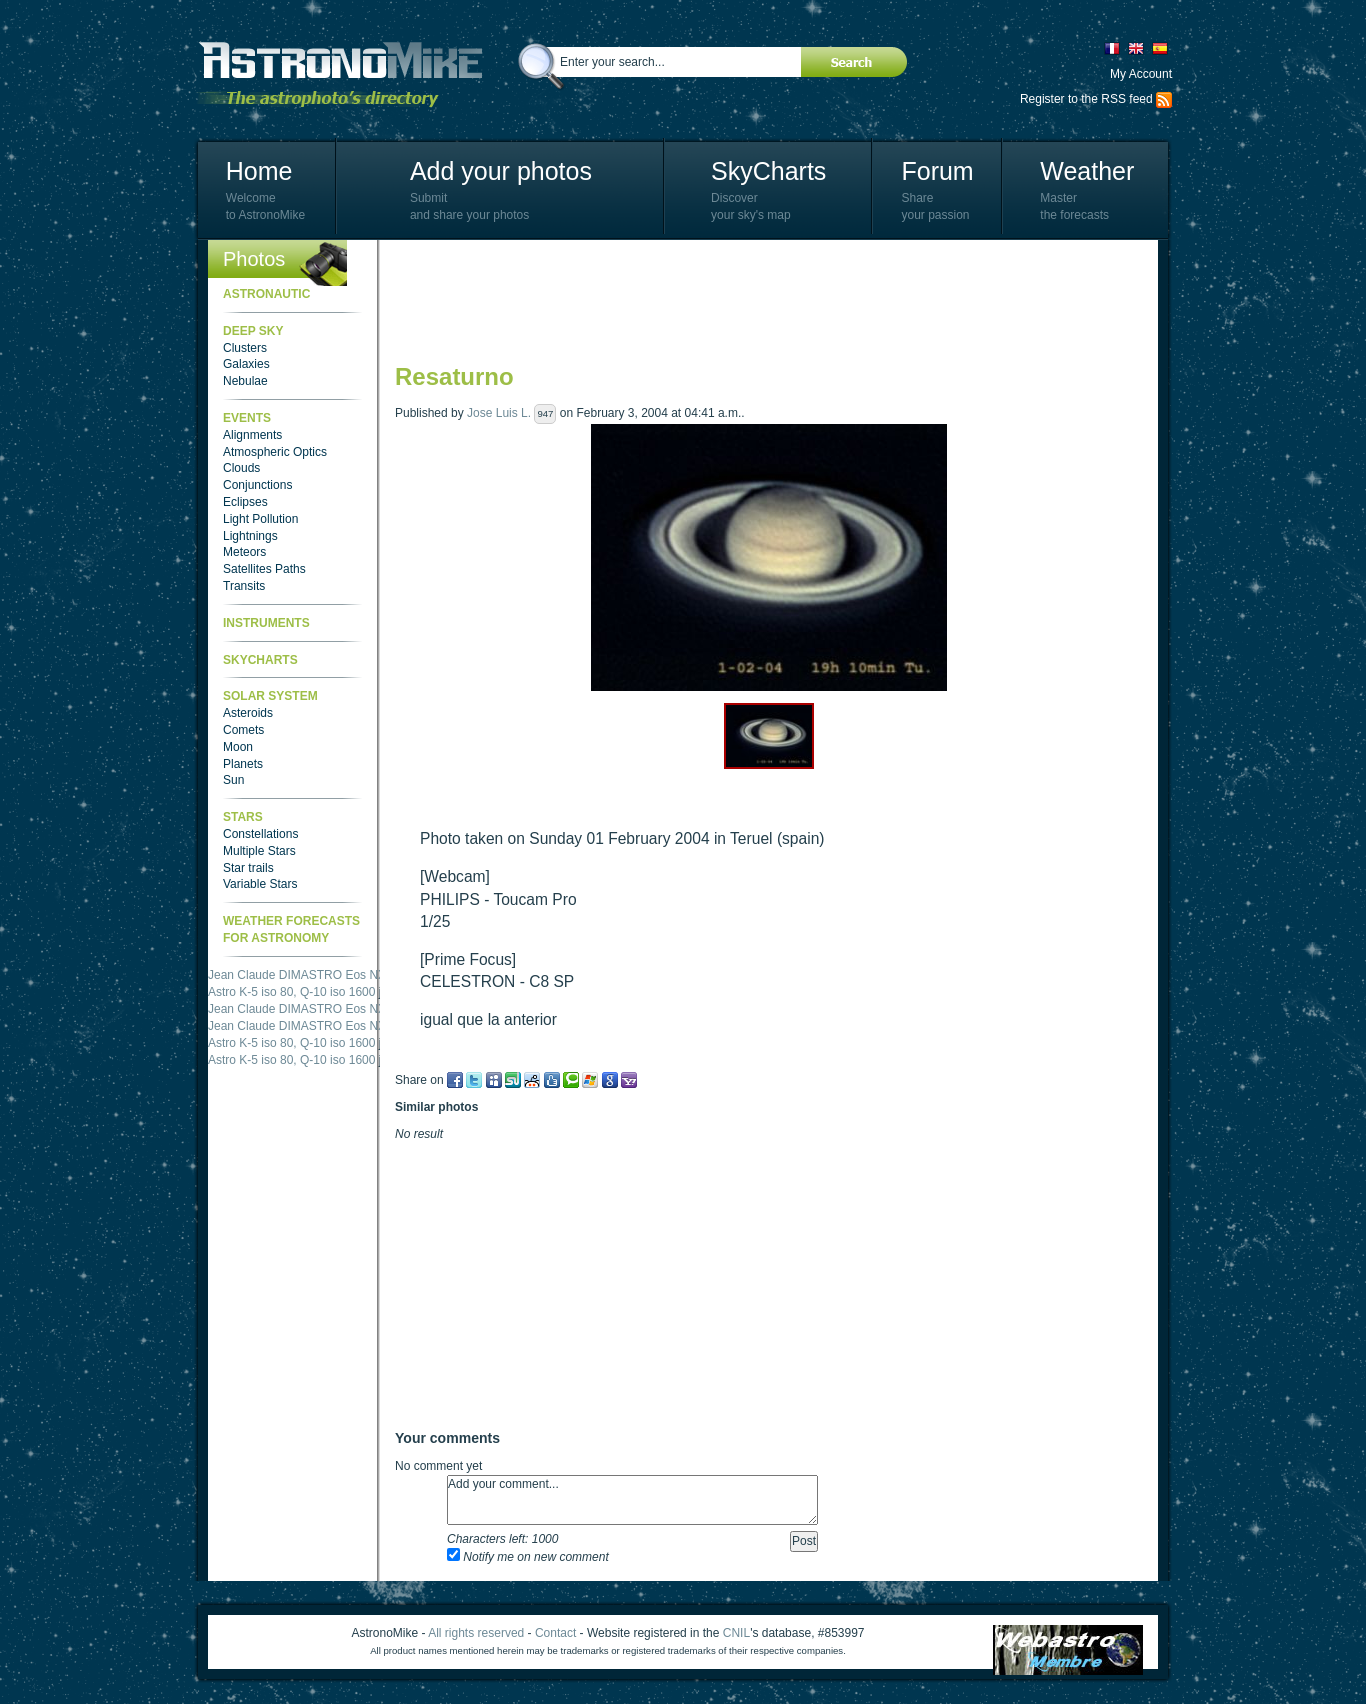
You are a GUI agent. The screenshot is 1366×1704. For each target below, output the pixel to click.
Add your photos (501, 171)
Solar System (270, 696)
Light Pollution (260, 519)
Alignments (252, 435)
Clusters (245, 348)
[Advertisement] (759, 300)
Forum (937, 171)
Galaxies (246, 364)
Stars (243, 817)
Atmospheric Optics (275, 452)
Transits (244, 586)
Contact (555, 1633)
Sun (233, 780)
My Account (1141, 74)
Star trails (248, 868)
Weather (1087, 171)
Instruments (266, 623)
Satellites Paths (264, 569)
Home (259, 171)
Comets (243, 730)
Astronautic (266, 294)
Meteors (244, 552)
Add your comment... (632, 1500)
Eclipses (245, 502)
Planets (243, 764)
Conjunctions (257, 485)
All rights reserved (476, 1633)
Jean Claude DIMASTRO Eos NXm (302, 975)
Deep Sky (253, 331)
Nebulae (245, 381)
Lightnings (250, 536)
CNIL (736, 1633)
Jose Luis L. (499, 413)
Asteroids (248, 713)
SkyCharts (768, 171)
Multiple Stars (259, 851)
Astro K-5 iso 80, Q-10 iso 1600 (291, 992)
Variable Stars (260, 884)
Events (247, 418)
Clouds (241, 468)
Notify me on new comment (528, 1557)
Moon (238, 747)
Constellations (260, 834)
